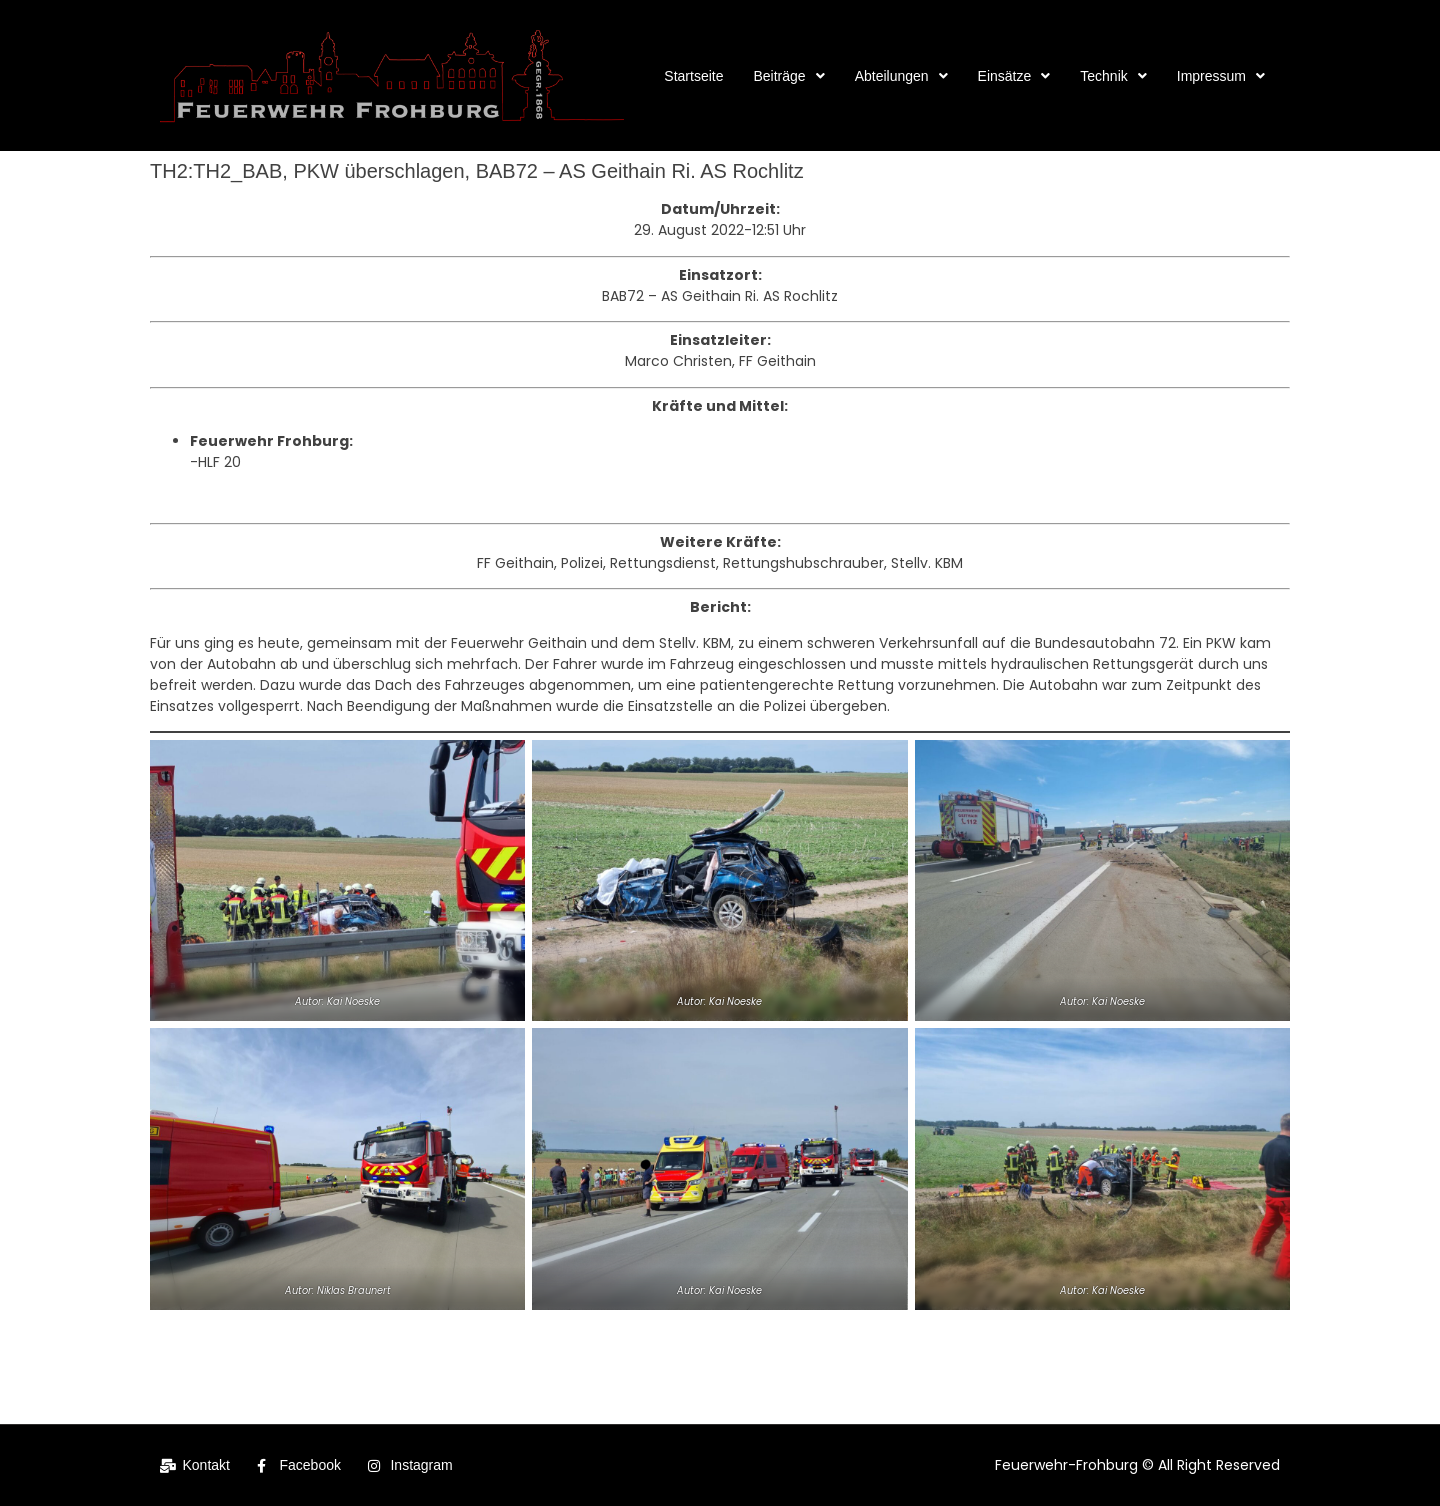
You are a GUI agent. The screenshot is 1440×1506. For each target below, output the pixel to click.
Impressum (1221, 76)
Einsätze (1014, 76)
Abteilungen (901, 76)
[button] (788, 76)
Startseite (693, 76)
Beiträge (788, 76)
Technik (1113, 76)
